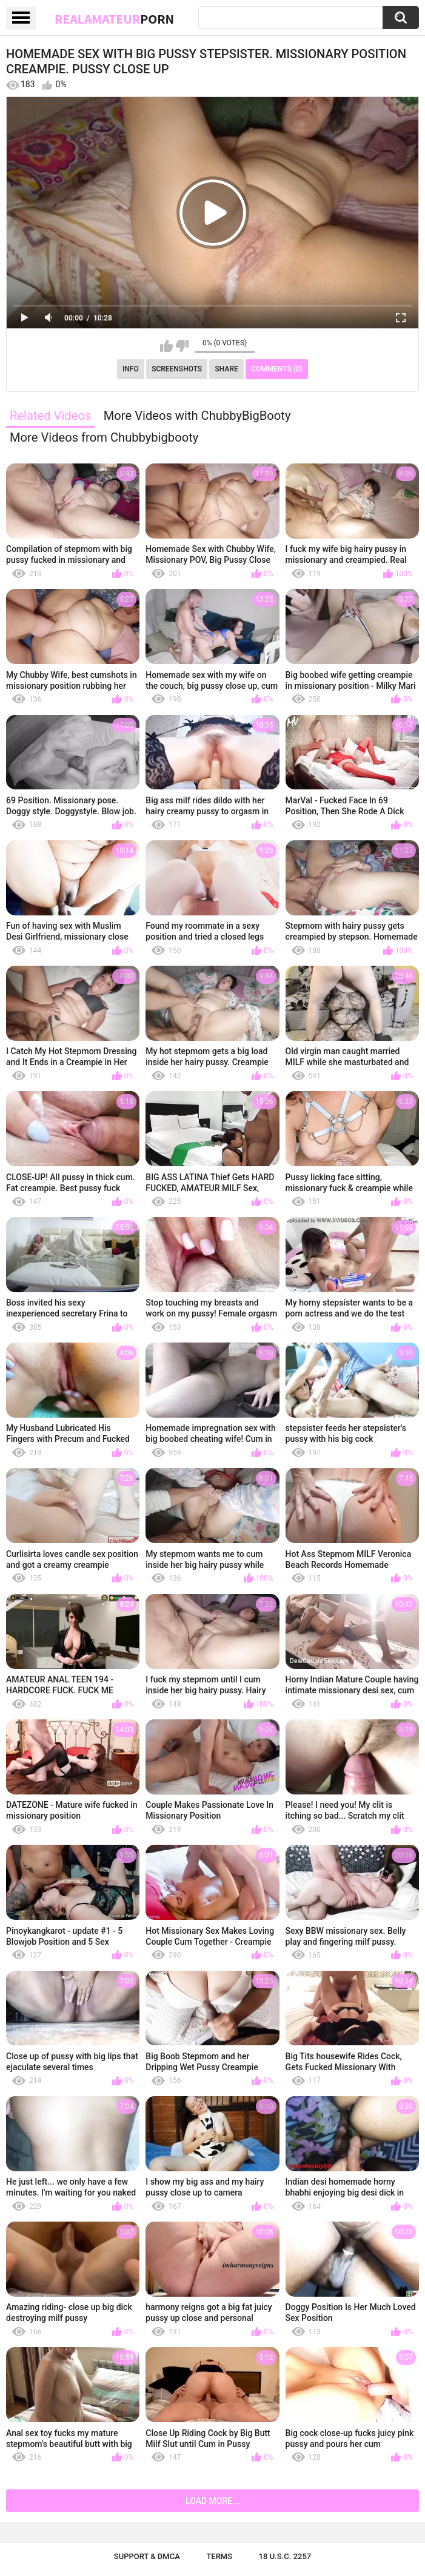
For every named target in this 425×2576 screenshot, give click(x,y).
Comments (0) (277, 369)
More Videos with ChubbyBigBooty (197, 415)
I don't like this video (182, 346)
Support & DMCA (147, 2556)
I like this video (166, 346)
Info (130, 369)
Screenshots (177, 369)
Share (226, 369)
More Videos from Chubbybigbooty (104, 437)
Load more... (212, 2501)
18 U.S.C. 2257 (285, 2556)
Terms (219, 2556)
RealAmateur (114, 18)
